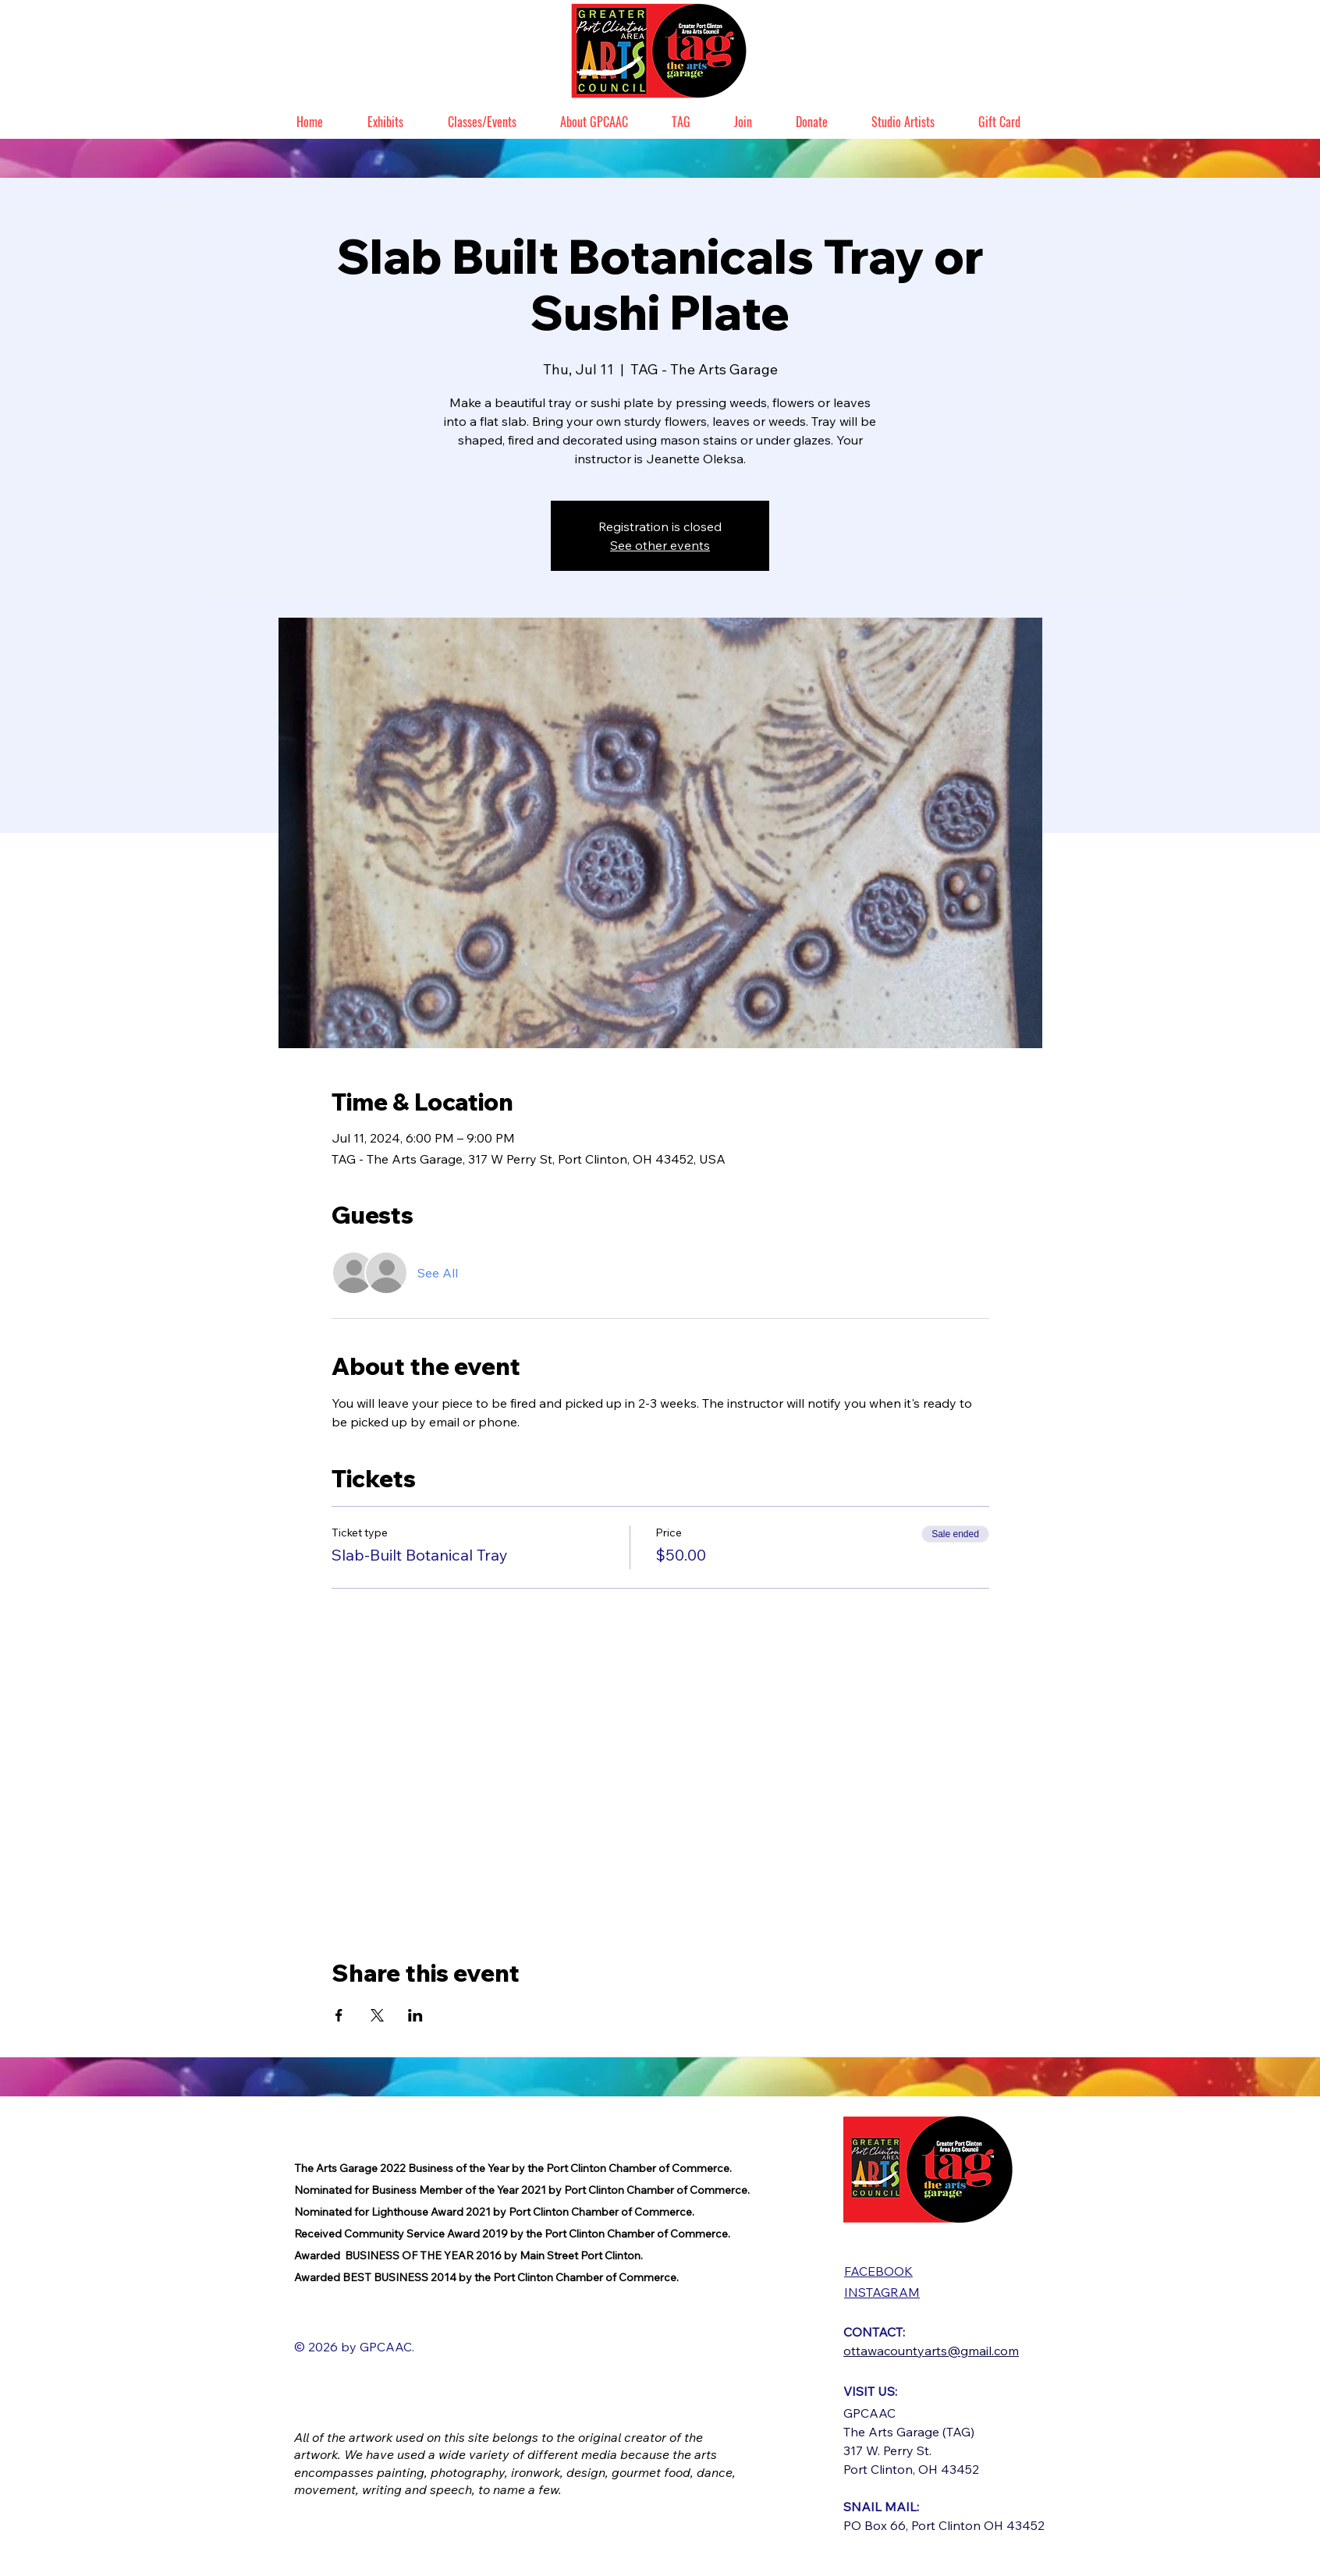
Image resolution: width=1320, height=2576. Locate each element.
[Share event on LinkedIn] (415, 2015)
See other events (660, 545)
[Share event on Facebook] (339, 2015)
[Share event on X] (377, 2015)
